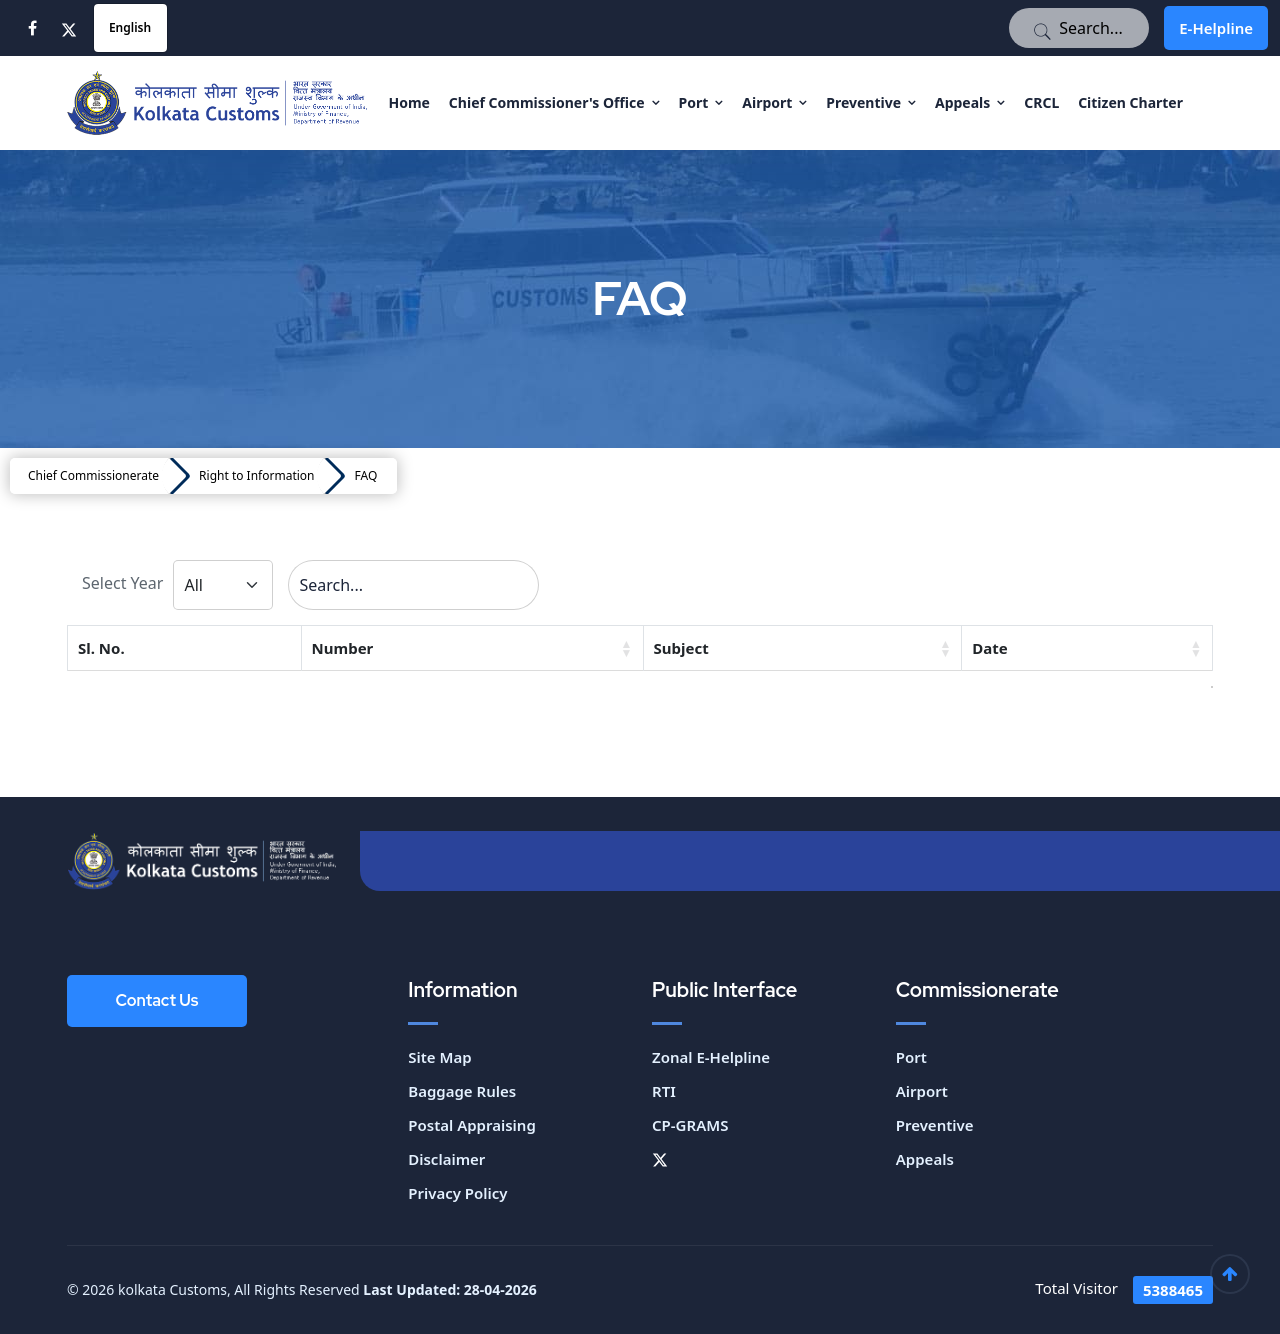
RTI (664, 1091)
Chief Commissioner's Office (547, 102)
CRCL (1041, 102)
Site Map (439, 1057)
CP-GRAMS (690, 1125)
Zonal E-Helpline (711, 1057)
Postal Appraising (472, 1125)
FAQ (365, 475)
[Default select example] (223, 585)
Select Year (122, 583)
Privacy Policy (457, 1193)
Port (694, 102)
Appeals (962, 102)
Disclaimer (446, 1159)
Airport (767, 102)
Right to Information (256, 475)
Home (408, 102)
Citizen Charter (1130, 102)
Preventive (863, 102)
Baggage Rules (462, 1091)
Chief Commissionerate (93, 475)
